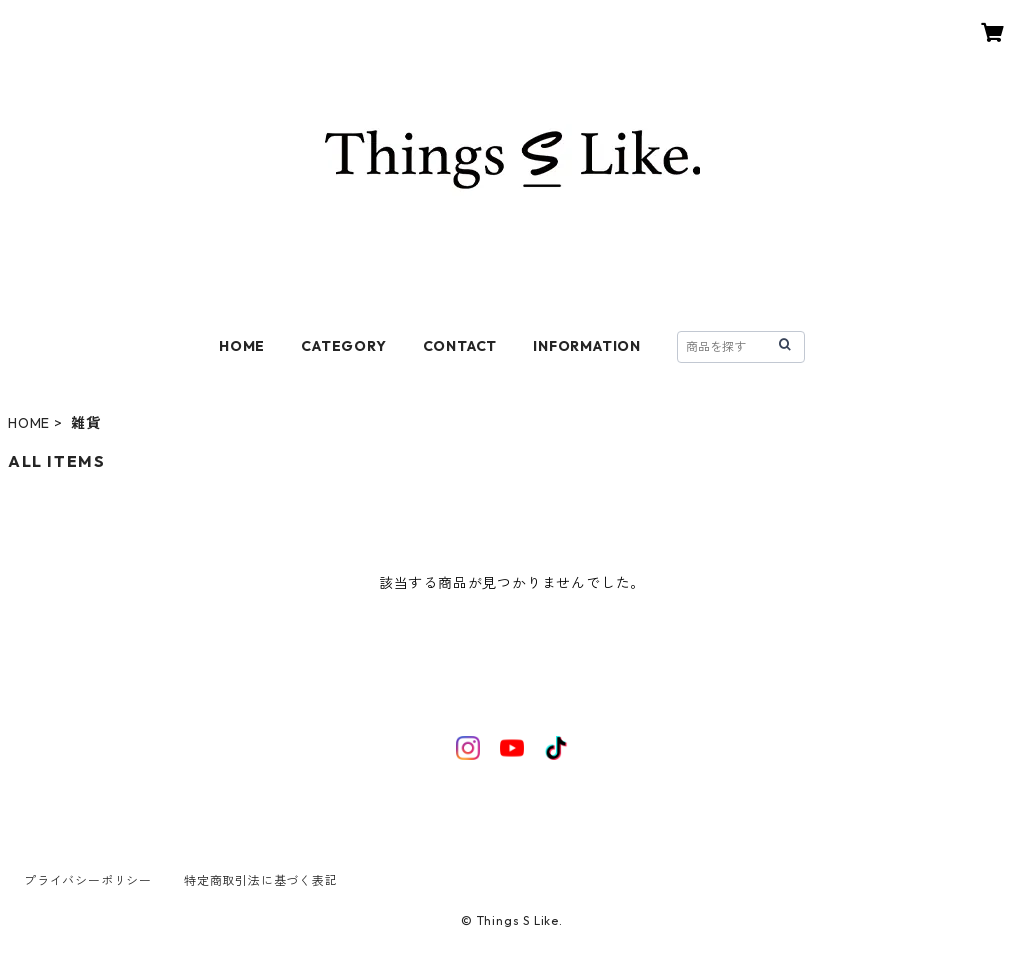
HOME (242, 346)
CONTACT (460, 346)
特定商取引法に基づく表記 (261, 880)
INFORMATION (587, 346)
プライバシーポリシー (88, 880)
